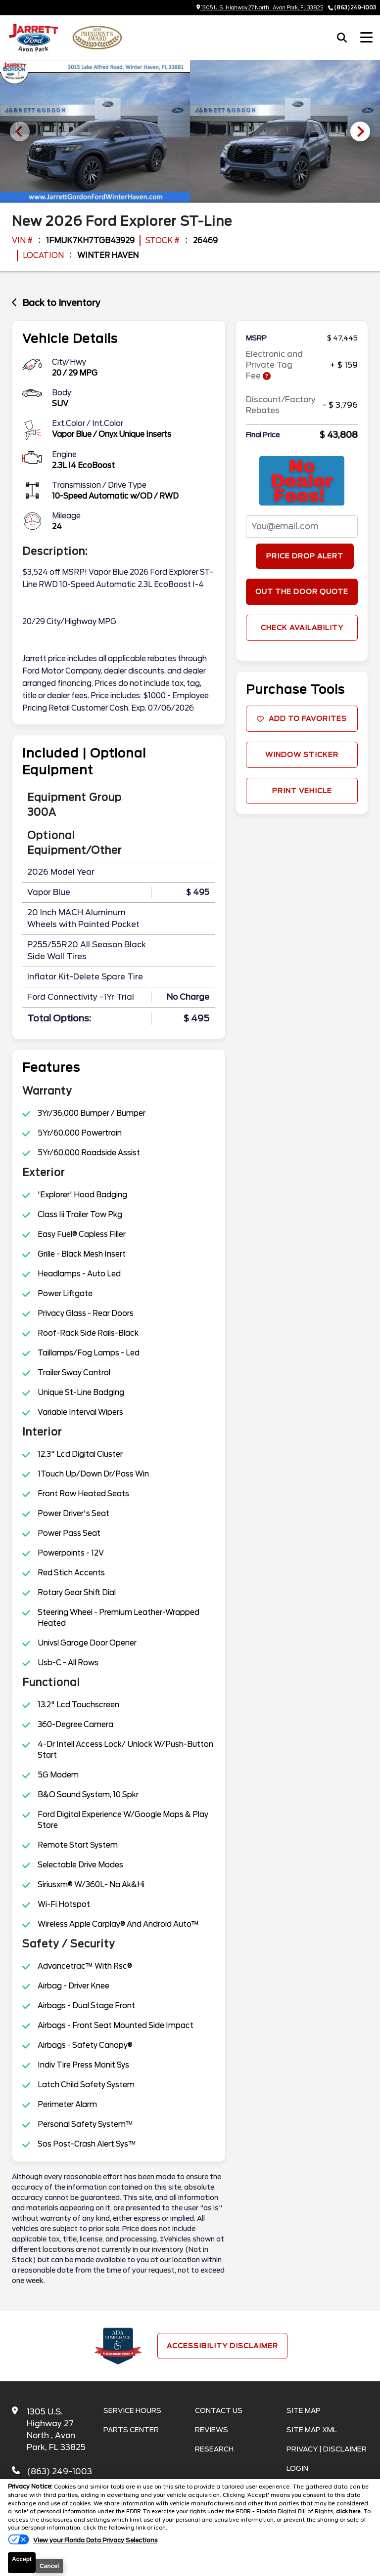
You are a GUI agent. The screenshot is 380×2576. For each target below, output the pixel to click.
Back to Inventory (56, 302)
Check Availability (302, 628)
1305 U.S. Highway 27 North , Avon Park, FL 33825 (260, 7)
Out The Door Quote (301, 591)
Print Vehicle (302, 791)
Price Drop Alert (304, 556)
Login (297, 2468)
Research (214, 2449)
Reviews (211, 2430)
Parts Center (131, 2430)
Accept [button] (22, 2559)
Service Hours (132, 2410)
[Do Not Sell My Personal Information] (82, 2540)
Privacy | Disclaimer (326, 2449)
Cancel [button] (49, 2566)
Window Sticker (301, 755)
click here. (350, 2511)
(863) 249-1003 (355, 7)
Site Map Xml (311, 2430)
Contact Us (218, 2410)
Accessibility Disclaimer (222, 2346)
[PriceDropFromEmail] (302, 526)
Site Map (303, 2410)
